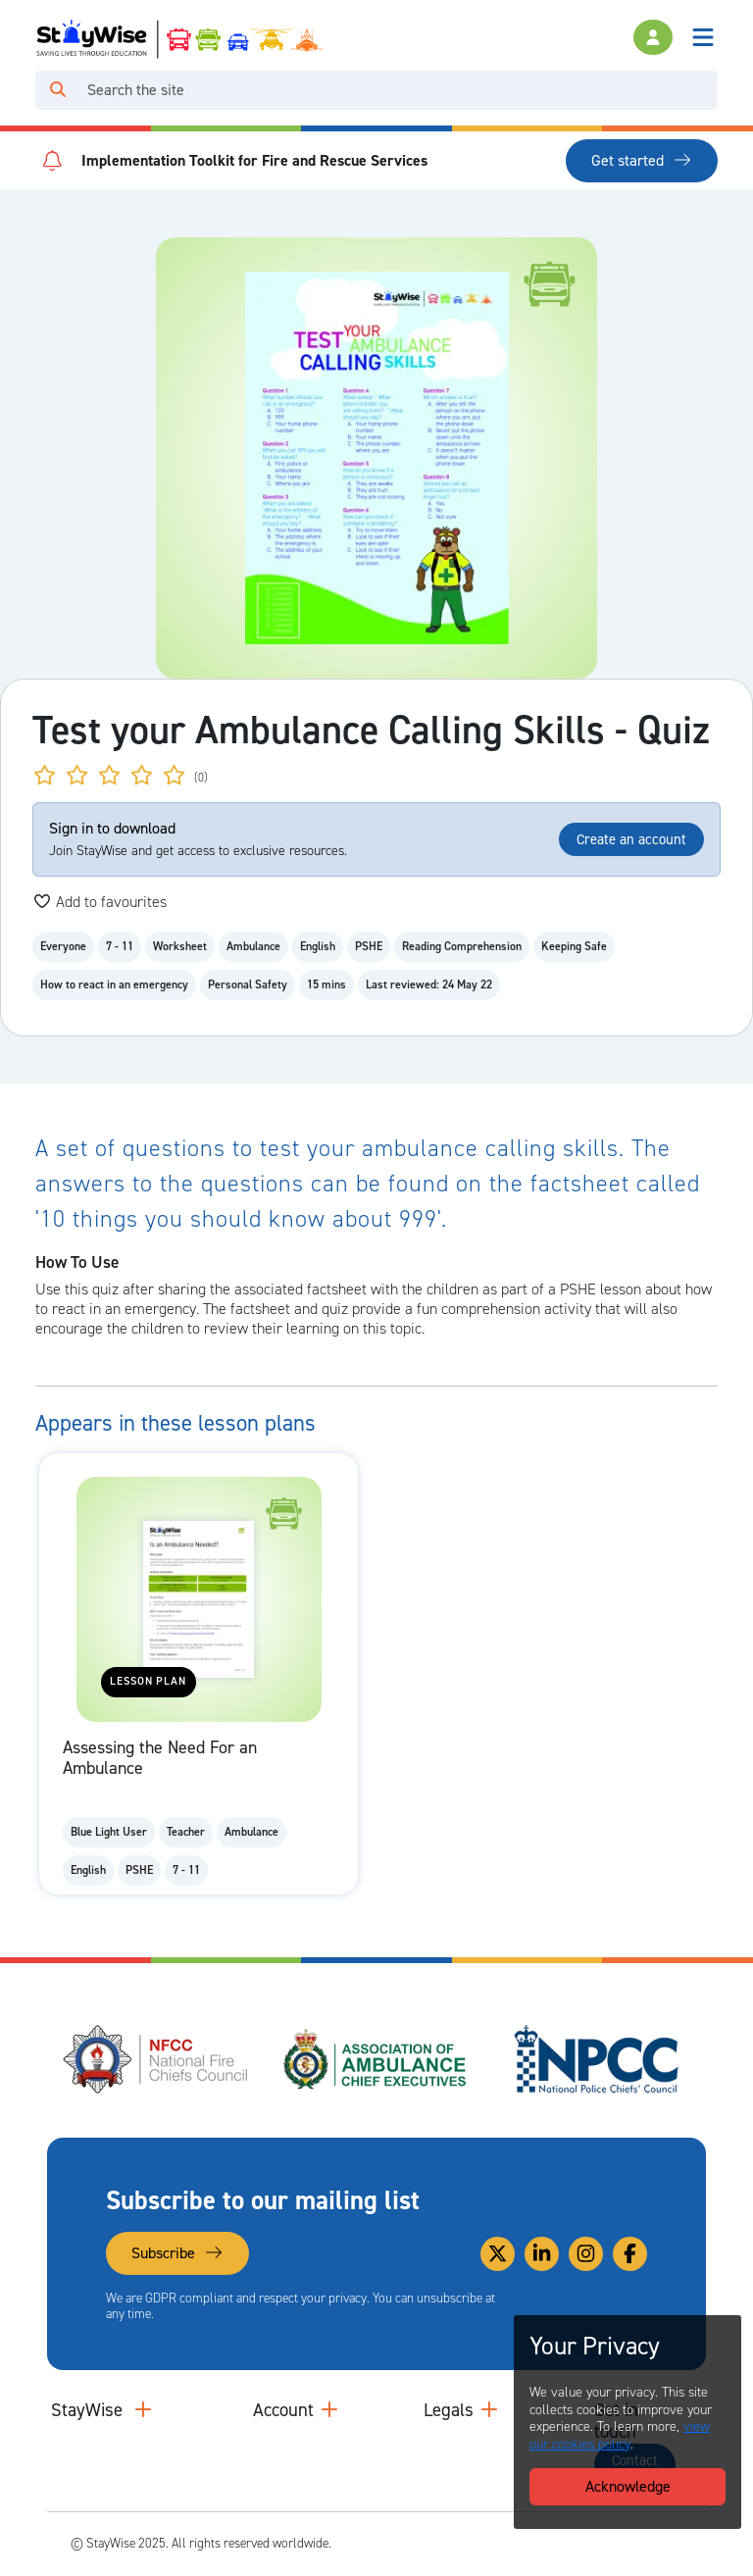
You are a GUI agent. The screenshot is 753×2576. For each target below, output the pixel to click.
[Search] (398, 90)
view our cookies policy (619, 2435)
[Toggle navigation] (703, 37)
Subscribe (177, 2253)
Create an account (631, 839)
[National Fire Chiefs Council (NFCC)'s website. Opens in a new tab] (157, 2059)
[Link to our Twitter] (497, 2254)
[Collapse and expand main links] (143, 2410)
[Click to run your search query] (57, 90)
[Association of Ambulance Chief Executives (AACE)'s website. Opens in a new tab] (376, 2059)
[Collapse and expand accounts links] (329, 2410)
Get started (641, 160)
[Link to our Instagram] (586, 2254)
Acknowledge (628, 2486)
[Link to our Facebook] (630, 2254)
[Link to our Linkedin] (542, 2254)
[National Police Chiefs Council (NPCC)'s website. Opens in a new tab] (596, 2059)
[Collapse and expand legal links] (489, 2410)
